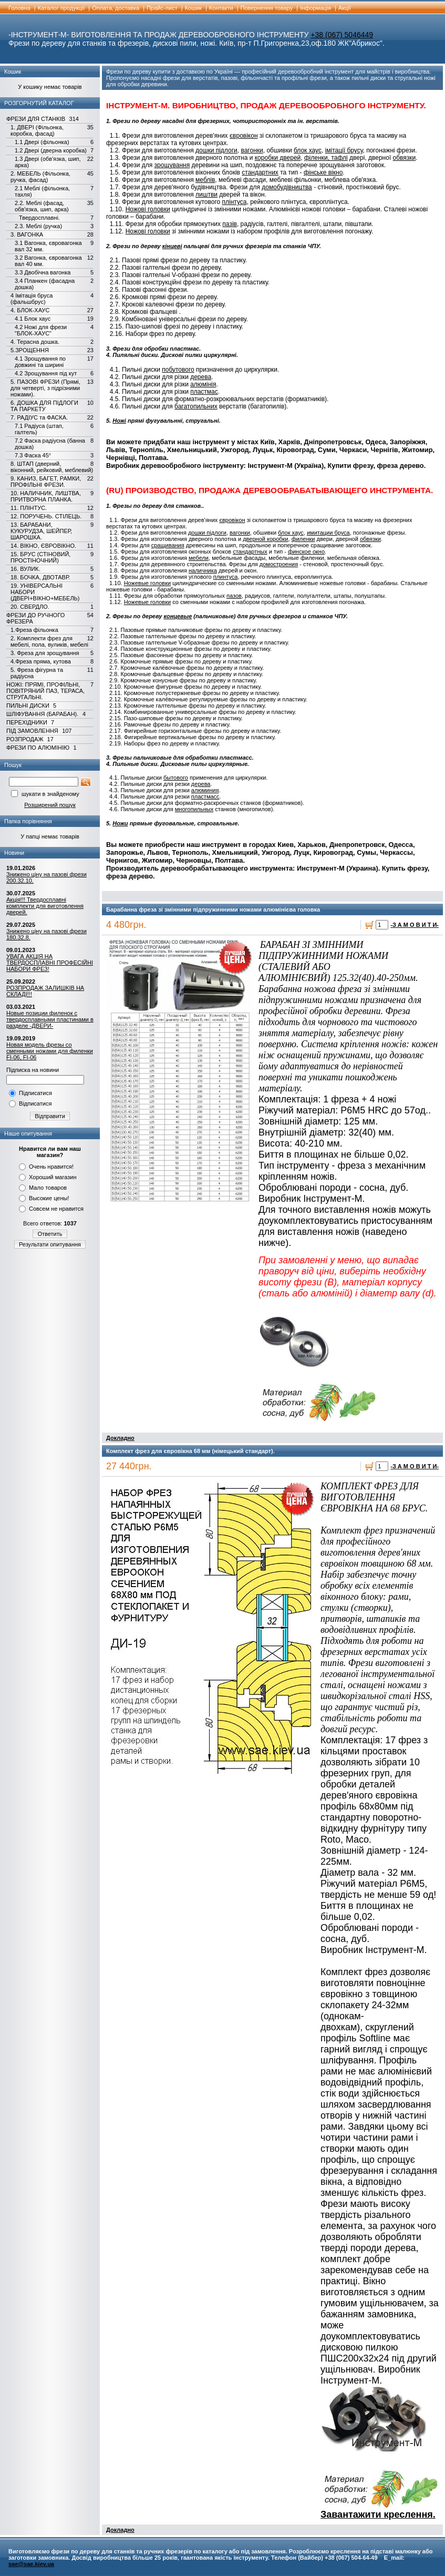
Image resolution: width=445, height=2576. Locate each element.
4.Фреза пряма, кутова (41, 661)
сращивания (167, 545)
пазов (234, 595)
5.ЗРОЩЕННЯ (30, 350)
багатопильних (196, 406)
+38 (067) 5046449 (342, 34)
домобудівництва (287, 187)
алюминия (205, 790)
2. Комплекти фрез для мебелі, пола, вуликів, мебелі (49, 641)
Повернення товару (267, 8)
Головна (19, 8)
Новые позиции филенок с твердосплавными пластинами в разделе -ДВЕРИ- (50, 1019)
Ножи (120, 823)
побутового (178, 369)
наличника (203, 570)
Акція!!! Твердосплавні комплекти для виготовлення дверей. (45, 905)
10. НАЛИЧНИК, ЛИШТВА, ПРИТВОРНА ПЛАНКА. (46, 496)
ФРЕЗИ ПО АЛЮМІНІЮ (37, 747)
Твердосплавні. (39, 217)
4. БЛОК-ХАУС (30, 310)
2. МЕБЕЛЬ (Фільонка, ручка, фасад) (40, 176)
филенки (303, 539)
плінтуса (234, 202)
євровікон (244, 135)
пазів (229, 224)
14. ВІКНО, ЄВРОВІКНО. (43, 546)
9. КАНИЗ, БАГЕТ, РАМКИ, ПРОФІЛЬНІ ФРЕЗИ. (46, 481)
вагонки (252, 150)
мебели (199, 558)
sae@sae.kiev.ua (31, 2564)
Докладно (120, 1438)
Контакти (221, 8)
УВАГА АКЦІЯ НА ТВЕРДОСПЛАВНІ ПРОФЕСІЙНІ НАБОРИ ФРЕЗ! (49, 962)
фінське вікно (323, 172)
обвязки (404, 157)
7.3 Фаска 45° (33, 455)
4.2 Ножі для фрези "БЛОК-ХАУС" (41, 330)
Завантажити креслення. (378, 2514)
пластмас (204, 391)
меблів (205, 179)
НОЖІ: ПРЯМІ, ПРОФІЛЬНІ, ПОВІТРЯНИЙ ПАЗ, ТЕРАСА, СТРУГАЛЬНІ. (45, 690)
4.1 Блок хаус (32, 318)
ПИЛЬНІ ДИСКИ (27, 705)
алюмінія (203, 384)
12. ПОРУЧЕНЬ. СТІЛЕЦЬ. (46, 516)
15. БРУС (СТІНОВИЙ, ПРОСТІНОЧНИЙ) (40, 557)
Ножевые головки (147, 583)
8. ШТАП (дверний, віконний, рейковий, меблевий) (52, 467)
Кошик (193, 8)
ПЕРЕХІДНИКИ (26, 722)
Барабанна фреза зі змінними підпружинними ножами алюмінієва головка (213, 909)
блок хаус (308, 150)
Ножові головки (148, 209)
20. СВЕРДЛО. (30, 607)
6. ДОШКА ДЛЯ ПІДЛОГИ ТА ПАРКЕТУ (44, 406)
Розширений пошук (50, 805)
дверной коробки (265, 539)
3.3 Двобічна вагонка (42, 272)
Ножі (119, 420)
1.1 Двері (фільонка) (42, 142)
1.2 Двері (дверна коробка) (51, 150)
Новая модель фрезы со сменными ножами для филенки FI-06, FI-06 (49, 1050)
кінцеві (172, 246)
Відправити (50, 1116)
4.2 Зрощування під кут (46, 373)
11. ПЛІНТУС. (29, 508)
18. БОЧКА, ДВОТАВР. (40, 577)
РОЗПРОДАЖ (25, 739)
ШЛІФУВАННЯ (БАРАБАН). (42, 714)
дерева (200, 377)
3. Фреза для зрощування (45, 653)
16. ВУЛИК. (25, 569)
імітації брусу (344, 150)
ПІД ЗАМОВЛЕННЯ (32, 731)
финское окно (306, 551)
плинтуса (225, 577)
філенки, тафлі (326, 157)
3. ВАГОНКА (27, 234)
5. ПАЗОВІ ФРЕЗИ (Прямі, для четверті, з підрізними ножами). (45, 388)
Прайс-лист (162, 8)
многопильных (194, 809)
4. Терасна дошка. (35, 342)
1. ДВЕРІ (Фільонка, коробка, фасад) (37, 130)
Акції (344, 8)
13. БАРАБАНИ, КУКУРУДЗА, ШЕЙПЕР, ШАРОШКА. (41, 531)
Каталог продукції (61, 8)
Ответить (49, 1234)
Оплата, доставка (115, 8)
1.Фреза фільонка (34, 630)
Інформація (315, 8)
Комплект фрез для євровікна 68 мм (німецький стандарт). (190, 1451)
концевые (177, 616)
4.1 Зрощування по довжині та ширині (40, 361)
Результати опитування (50, 1244)
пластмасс (205, 796)
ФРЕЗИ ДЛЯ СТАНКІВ (35, 119)
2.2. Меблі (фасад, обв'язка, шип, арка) (42, 206)
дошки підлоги (216, 150)
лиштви (206, 194)
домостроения (279, 564)
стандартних (260, 172)
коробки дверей (278, 157)
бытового (175, 777)
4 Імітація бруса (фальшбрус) (32, 298)
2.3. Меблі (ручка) (38, 226)
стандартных (250, 551)
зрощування (172, 165)
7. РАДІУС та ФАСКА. (39, 417)
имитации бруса (328, 532)
